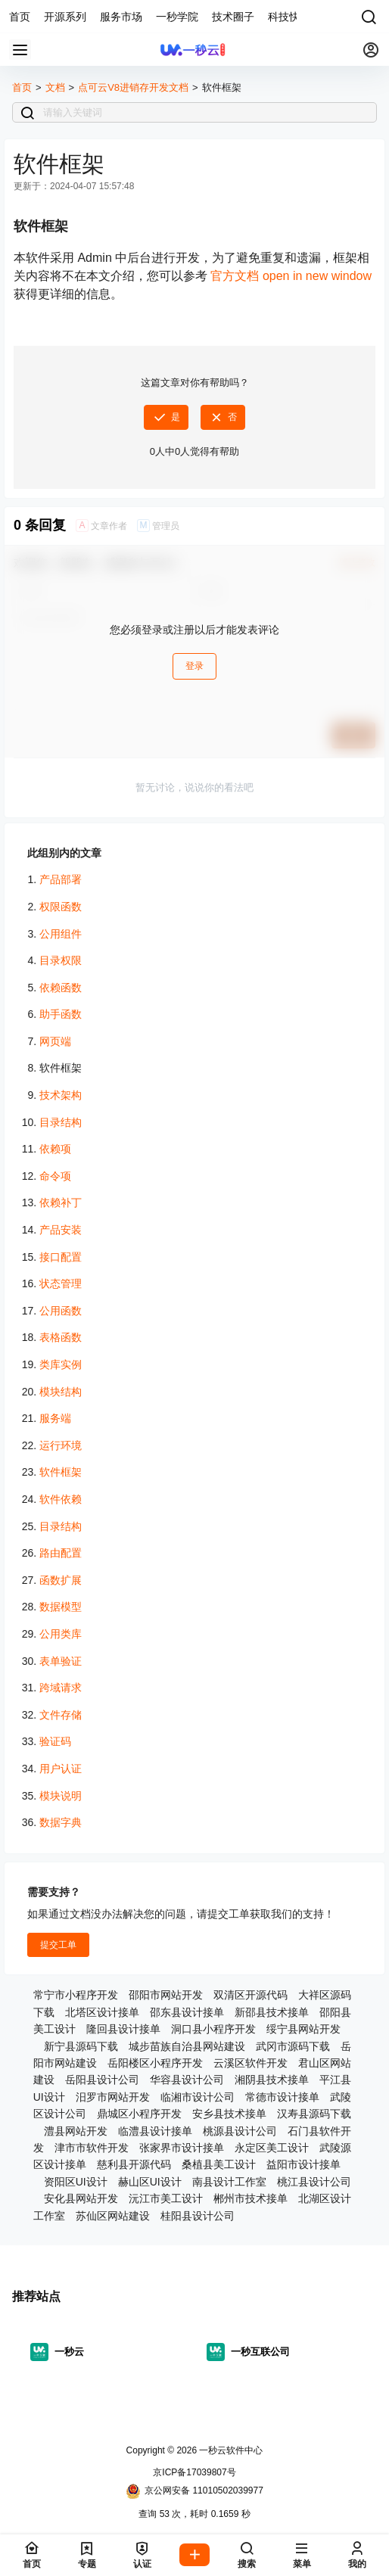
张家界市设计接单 (181, 2148)
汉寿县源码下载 (314, 2114)
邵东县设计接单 (187, 2012)
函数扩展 (60, 1580)
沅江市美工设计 (166, 2198)
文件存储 (60, 1715)
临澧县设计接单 (155, 2131)
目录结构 (60, 1122)
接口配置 (60, 1257)
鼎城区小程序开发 (139, 2114)
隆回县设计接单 (123, 2029)
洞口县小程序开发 (213, 2029)
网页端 (55, 1041)
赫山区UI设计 (150, 2182)
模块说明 (60, 1796)
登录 (194, 666)
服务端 (55, 1418)
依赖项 (55, 1149)
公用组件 (60, 934)
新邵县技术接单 (272, 2012)
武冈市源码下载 (293, 2046)
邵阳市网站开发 (166, 1995)
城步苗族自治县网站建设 (187, 2046)
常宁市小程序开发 (75, 1995)
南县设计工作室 (229, 2182)
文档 (55, 87)
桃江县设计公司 (314, 2182)
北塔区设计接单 (102, 2012)
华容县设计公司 (187, 2080)
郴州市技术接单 (250, 2198)
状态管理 (60, 1283)
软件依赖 (60, 1499)
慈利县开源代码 (134, 2164)
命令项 (55, 1176)
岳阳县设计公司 (102, 2080)
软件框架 (60, 1472)
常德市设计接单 (282, 2097)
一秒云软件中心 (230, 2450)
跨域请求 (60, 1688)
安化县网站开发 (81, 2198)
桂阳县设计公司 (197, 2216)
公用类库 (60, 1634)
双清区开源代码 (250, 1995)
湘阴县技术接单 (272, 2080)
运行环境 (60, 1445)
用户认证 (60, 1768)
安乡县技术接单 (229, 2114)
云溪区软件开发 (250, 2063)
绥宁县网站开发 (303, 2029)
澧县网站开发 (75, 2131)
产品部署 (60, 879)
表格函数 (60, 1337)
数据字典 (60, 1822)
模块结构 (60, 1392)
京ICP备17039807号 (194, 2472)
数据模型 (60, 1607)
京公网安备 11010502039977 (194, 2491)
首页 (22, 87)
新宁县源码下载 (81, 2046)
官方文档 (291, 275)
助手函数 (60, 1014)
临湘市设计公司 (197, 2097)
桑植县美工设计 (219, 2164)
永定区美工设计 (272, 2148)
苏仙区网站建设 (113, 2216)
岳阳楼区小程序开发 (155, 2063)
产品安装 (60, 1230)
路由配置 (60, 1553)
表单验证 (60, 1661)
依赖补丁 (60, 1202)
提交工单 (58, 1945)
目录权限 (60, 960)
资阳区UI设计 (75, 2182)
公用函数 (60, 1311)
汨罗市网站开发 (113, 2097)
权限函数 (60, 907)
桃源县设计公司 (240, 2131)
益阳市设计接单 (303, 2164)
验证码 (55, 1741)
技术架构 (60, 1095)
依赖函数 (60, 988)
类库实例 (60, 1364)
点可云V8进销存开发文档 (133, 87)
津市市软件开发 (91, 2148)
